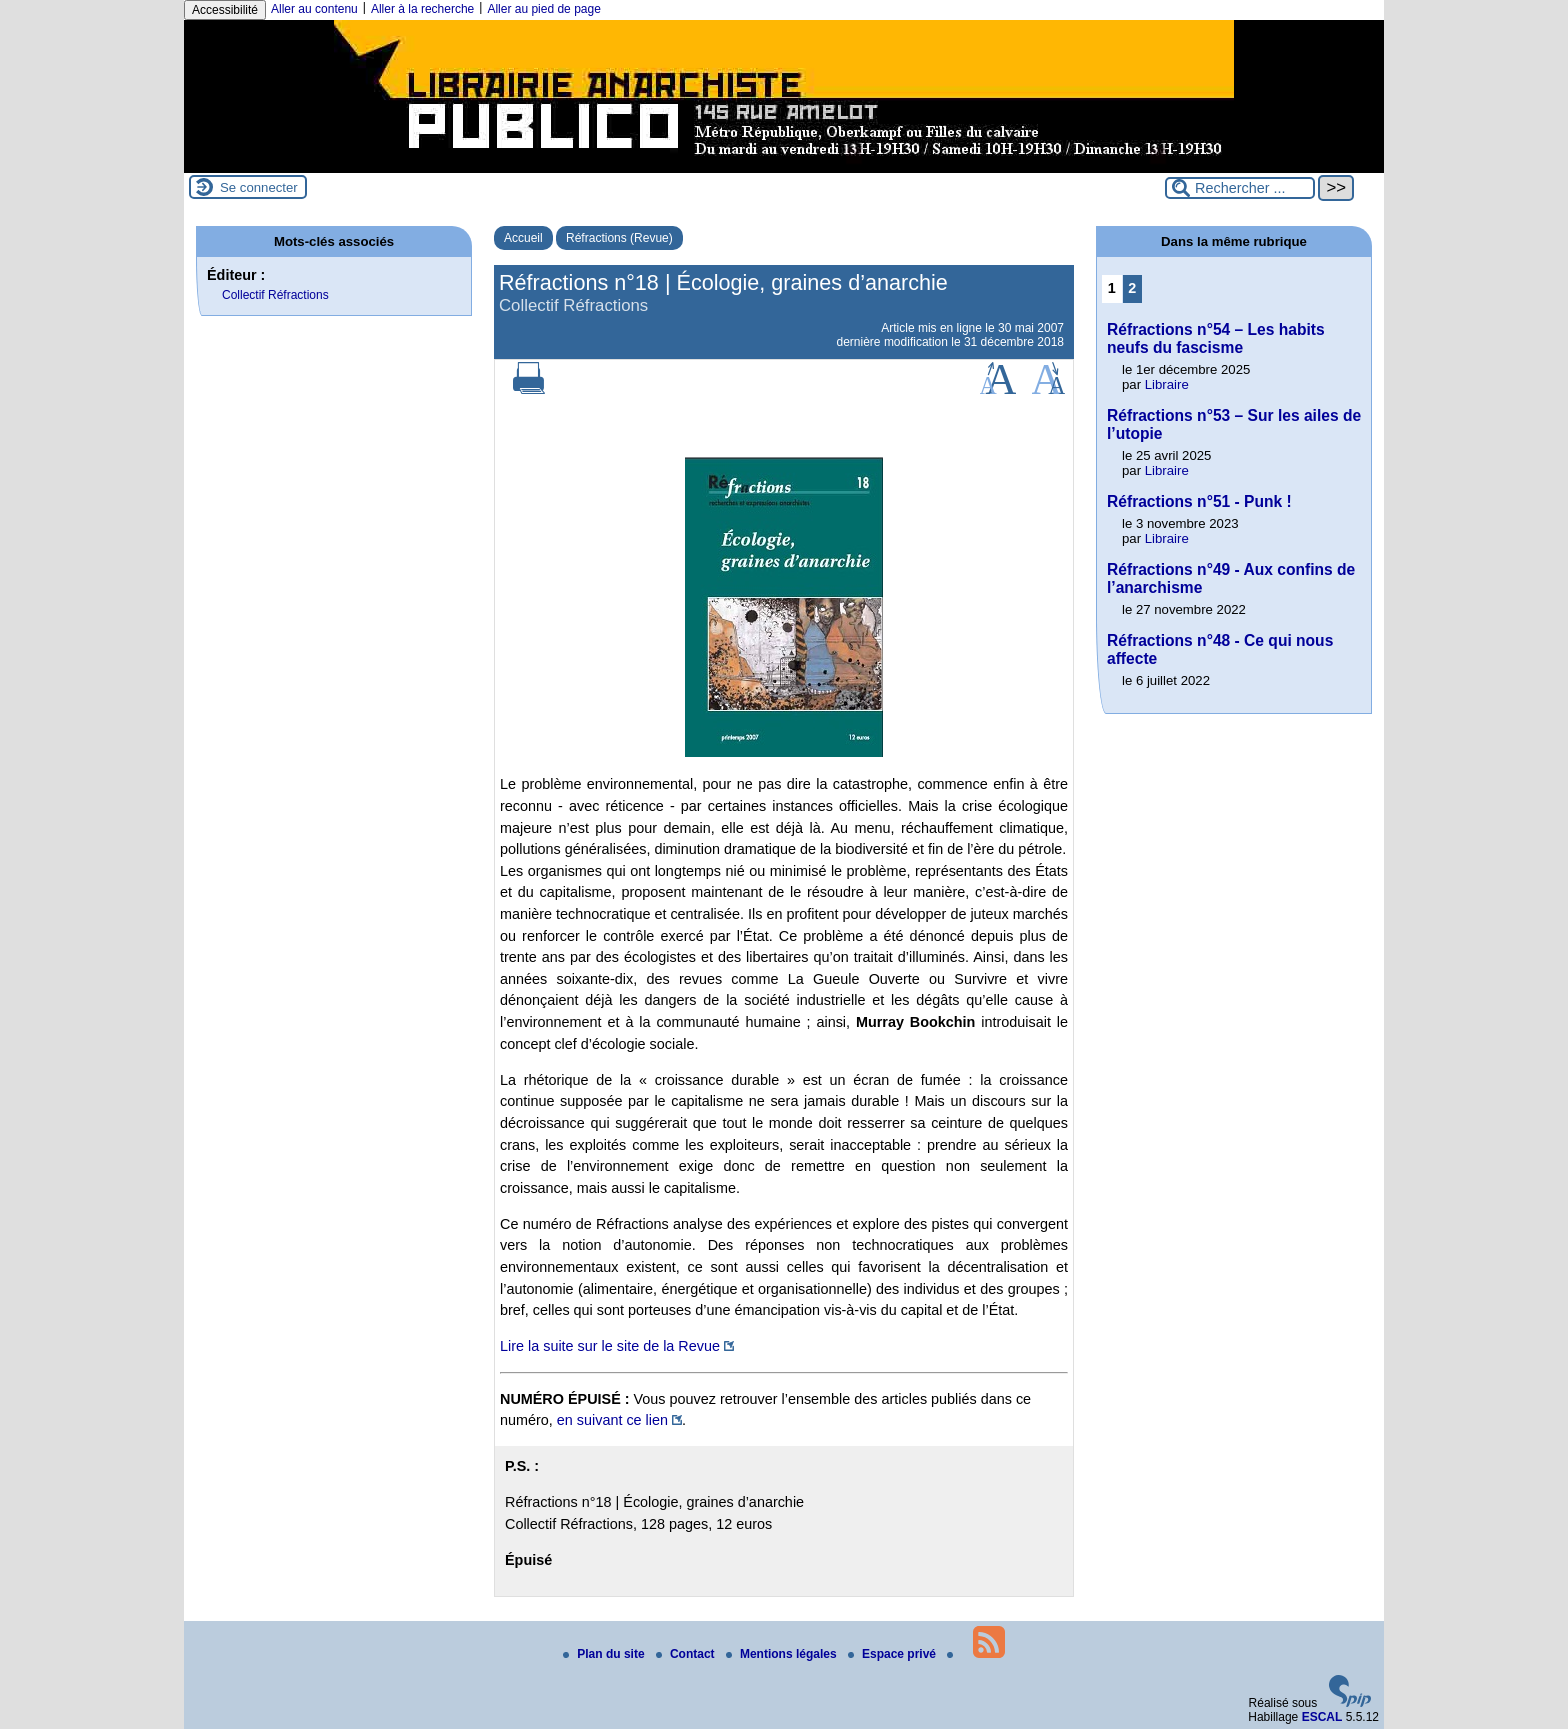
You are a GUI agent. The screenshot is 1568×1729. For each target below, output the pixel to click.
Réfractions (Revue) (619, 238)
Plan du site (605, 1654)
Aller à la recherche (422, 9)
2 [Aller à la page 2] (1132, 288)
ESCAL (1322, 1717)
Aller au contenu (314, 9)
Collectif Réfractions (275, 295)
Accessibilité (225, 10)
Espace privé (893, 1654)
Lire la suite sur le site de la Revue (610, 1346)
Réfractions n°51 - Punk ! (1199, 501)
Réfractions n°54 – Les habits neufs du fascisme (1216, 338)
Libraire (1167, 384)
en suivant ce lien (612, 1420)
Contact (687, 1654)
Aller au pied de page (543, 9)
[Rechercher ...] (1240, 188)
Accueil (523, 238)
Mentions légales (783, 1654)
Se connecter (259, 187)
